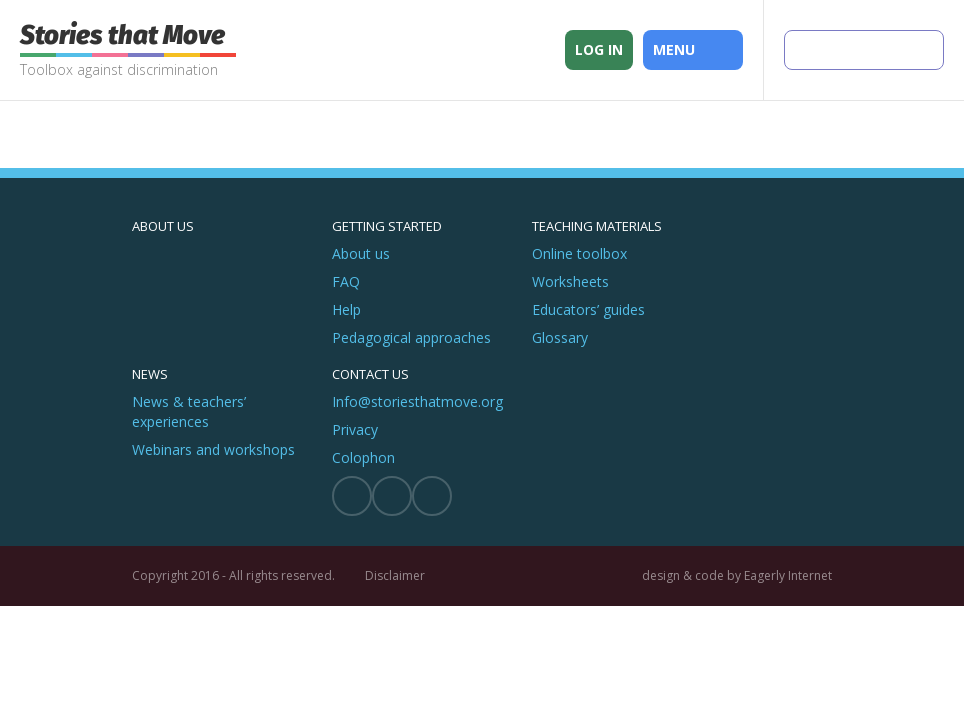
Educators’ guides (588, 309)
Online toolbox (579, 253)
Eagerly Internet (788, 575)
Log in (599, 49)
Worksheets (570, 281)
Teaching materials (597, 226)
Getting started (387, 226)
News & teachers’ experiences (189, 411)
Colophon (363, 457)
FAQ (346, 281)
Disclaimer (395, 575)
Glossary (560, 337)
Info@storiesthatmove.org (417, 401)
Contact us (370, 374)
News (150, 374)
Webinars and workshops (213, 449)
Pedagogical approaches (411, 337)
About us (163, 226)
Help (346, 309)
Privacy (355, 429)
